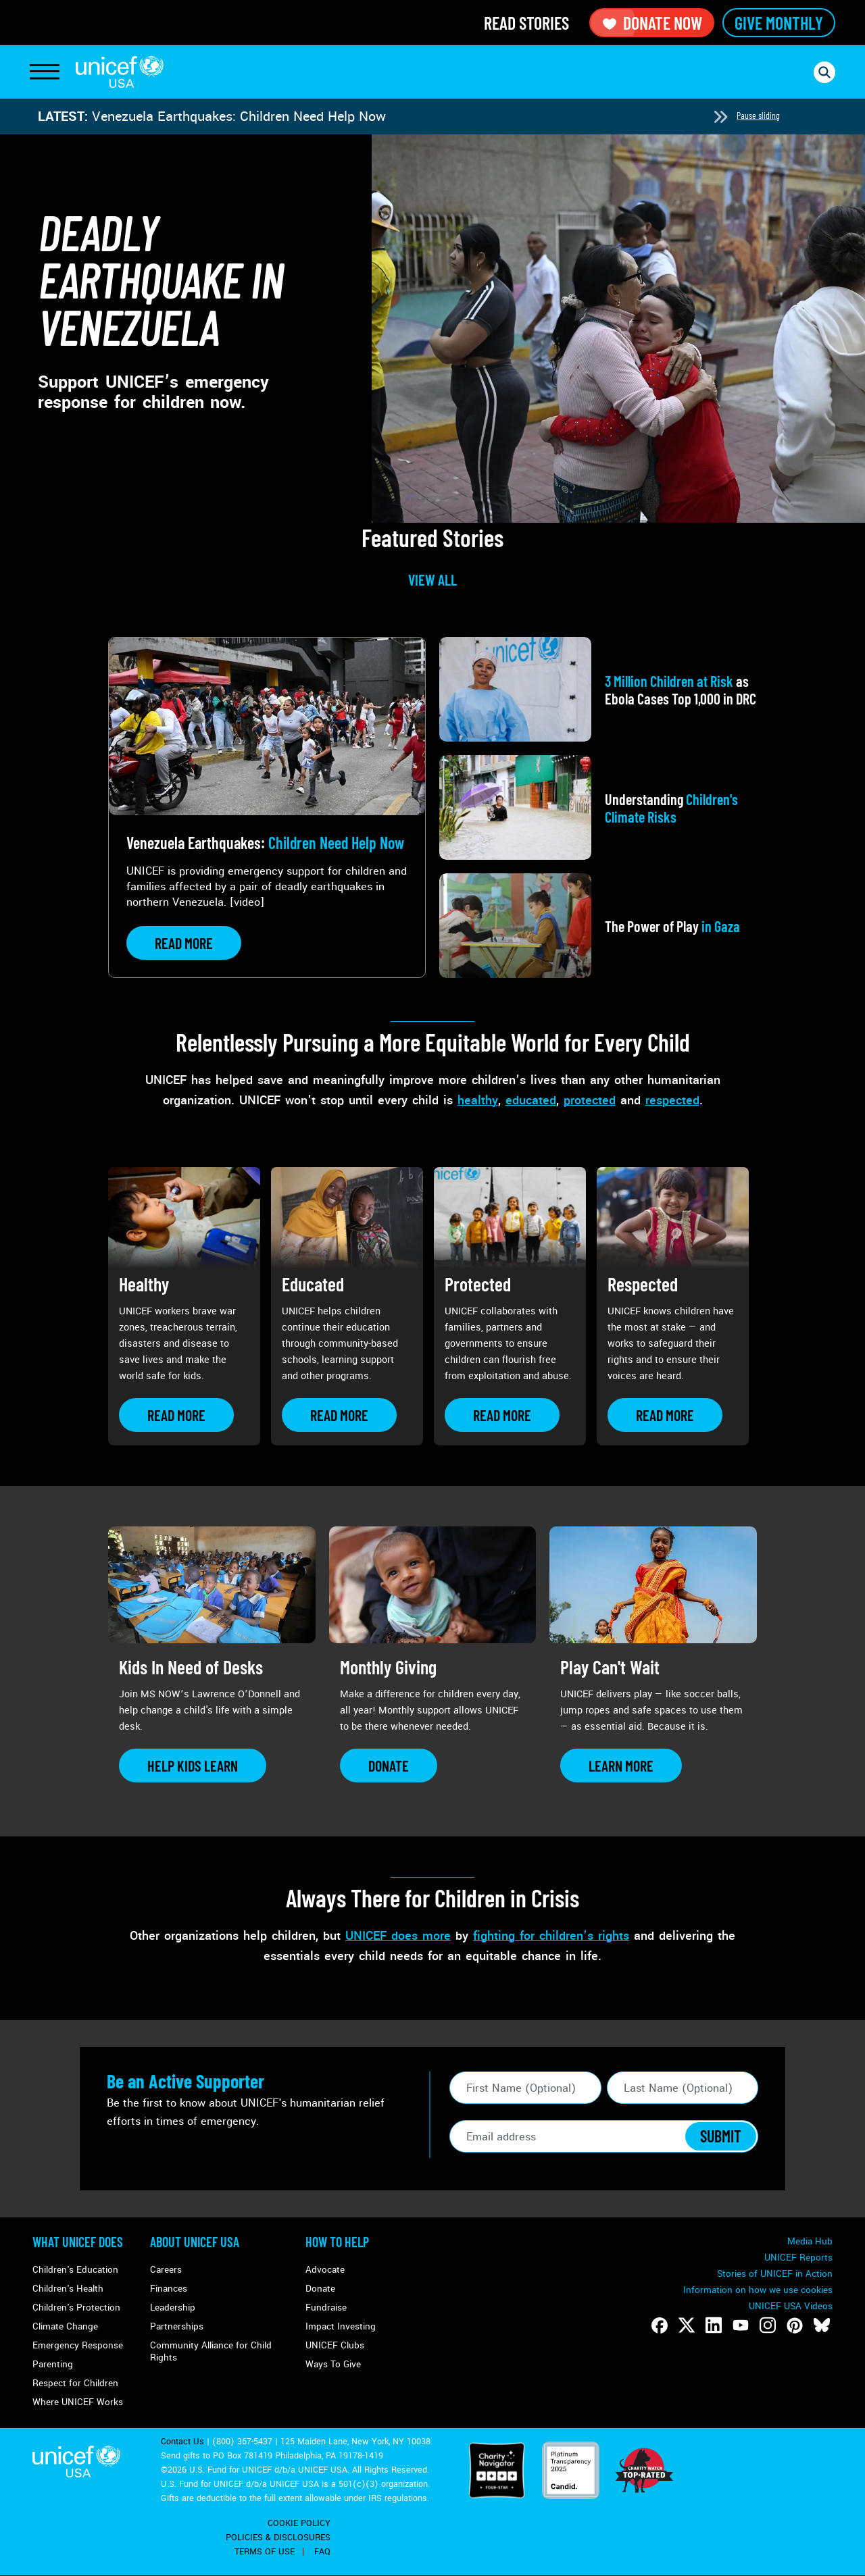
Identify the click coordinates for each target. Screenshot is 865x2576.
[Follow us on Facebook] (659, 2325)
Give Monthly (779, 22)
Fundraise (326, 2307)
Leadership (172, 2307)
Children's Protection (76, 2307)
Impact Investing (340, 2326)
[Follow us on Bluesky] (822, 2325)
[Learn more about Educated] (339, 1415)
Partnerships (176, 2326)
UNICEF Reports (798, 2257)
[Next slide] (720, 117)
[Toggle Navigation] (44, 72)
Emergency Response (77, 2345)
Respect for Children (75, 2383)
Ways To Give (333, 2364)
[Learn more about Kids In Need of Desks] (192, 1765)
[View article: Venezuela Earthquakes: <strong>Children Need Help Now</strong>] (267, 807)
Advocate (325, 2269)
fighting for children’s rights (551, 1935)
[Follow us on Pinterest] (795, 2325)
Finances (168, 2288)
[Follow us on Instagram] (767, 2325)
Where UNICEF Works (77, 2402)
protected (590, 1100)
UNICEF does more (398, 1935)
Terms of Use (264, 2552)
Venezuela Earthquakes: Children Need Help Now (239, 116)
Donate (320, 2288)
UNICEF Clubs (334, 2345)
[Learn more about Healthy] (176, 1415)
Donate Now (651, 22)
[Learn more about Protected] (502, 1415)
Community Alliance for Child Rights (211, 2351)
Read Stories (526, 22)
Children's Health (67, 2288)
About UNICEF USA (194, 2242)
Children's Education (75, 2269)
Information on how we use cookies (758, 2290)
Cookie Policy (299, 2523)
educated (530, 1100)
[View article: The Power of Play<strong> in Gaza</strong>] (598, 925)
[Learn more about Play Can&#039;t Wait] (621, 1765)
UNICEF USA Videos (791, 2306)
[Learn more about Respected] (665, 1415)
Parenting (52, 2364)
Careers (166, 2269)
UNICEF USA (120, 72)
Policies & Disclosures (278, 2537)
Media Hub (810, 2241)
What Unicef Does (77, 2242)
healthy (478, 1100)
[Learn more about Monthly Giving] (388, 1765)
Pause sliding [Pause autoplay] (758, 115)
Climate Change (65, 2326)
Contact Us (182, 2442)
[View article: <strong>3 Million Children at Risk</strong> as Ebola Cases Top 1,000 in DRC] (598, 689)
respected (672, 1100)
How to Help (337, 2242)
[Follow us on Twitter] (686, 2325)
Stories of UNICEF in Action (775, 2273)
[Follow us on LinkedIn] (713, 2325)
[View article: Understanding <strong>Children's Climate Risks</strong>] (598, 807)
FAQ (322, 2552)
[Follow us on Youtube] (740, 2325)
